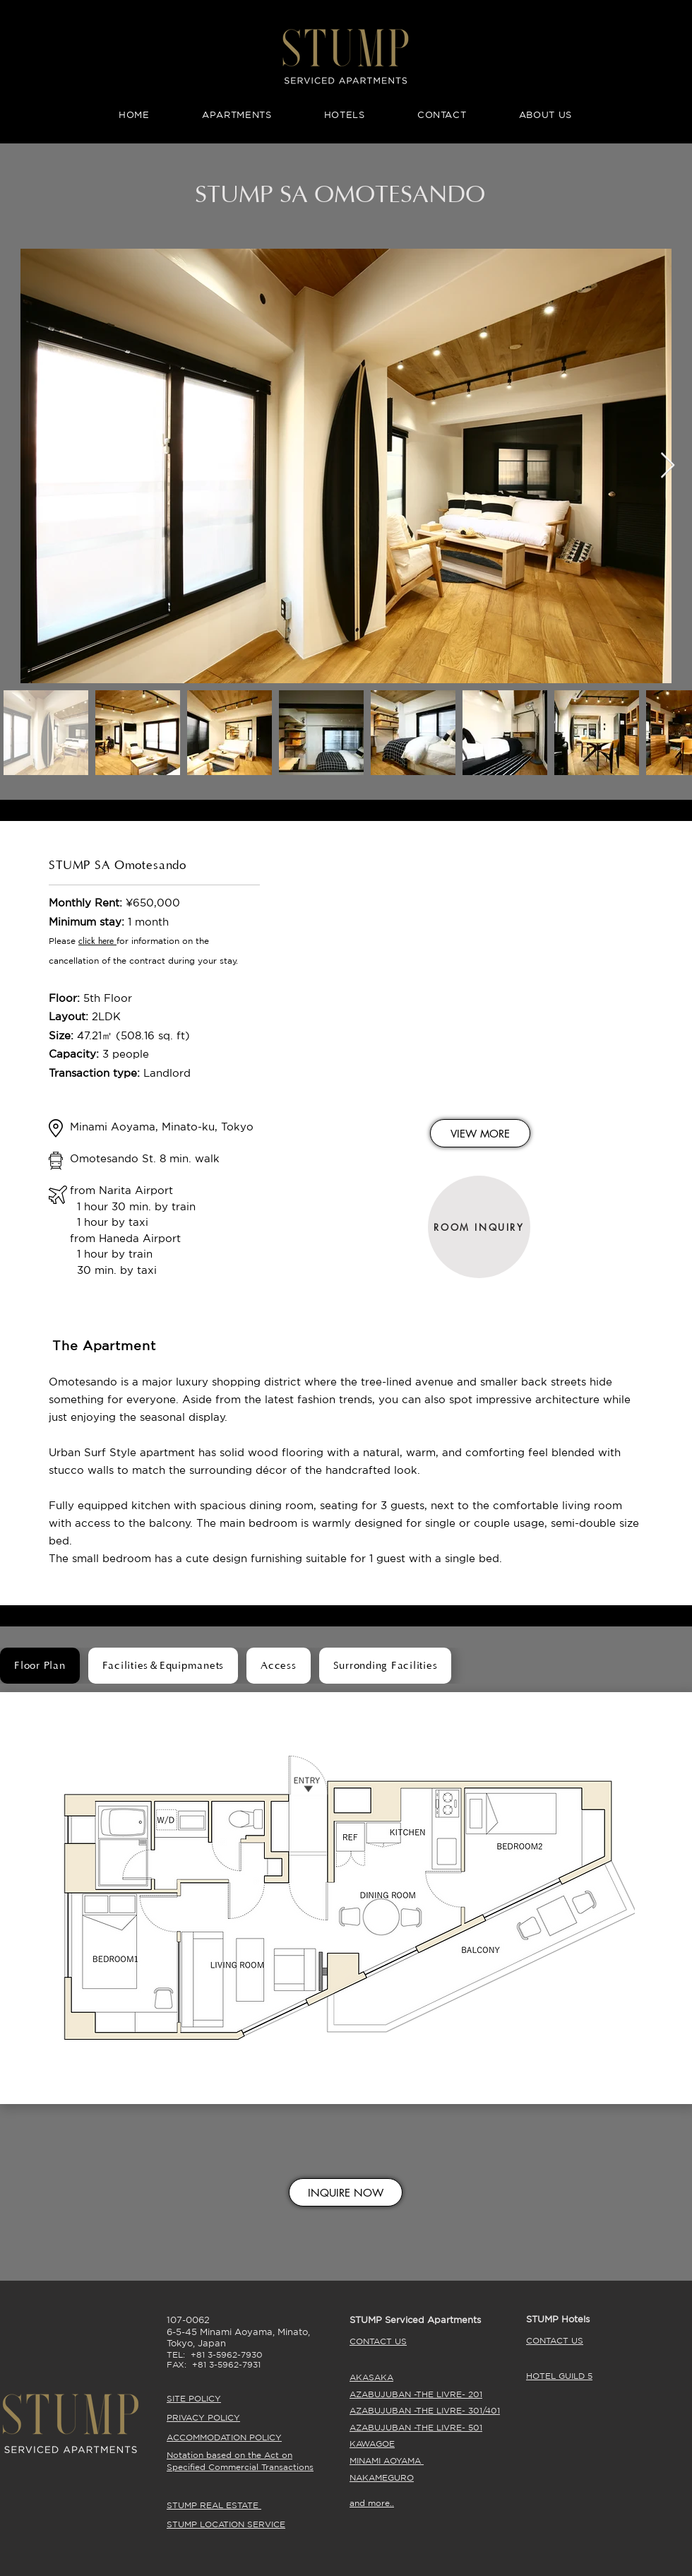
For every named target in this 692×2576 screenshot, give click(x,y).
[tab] (40, 1666)
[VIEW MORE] (480, 1133)
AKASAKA (371, 2377)
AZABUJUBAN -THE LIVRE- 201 (416, 2394)
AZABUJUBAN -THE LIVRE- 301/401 (425, 2410)
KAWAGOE (372, 2443)
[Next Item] (668, 466)
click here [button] (96, 941)
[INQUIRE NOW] (345, 2192)
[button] (115, 940)
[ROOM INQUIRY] (479, 1227)
